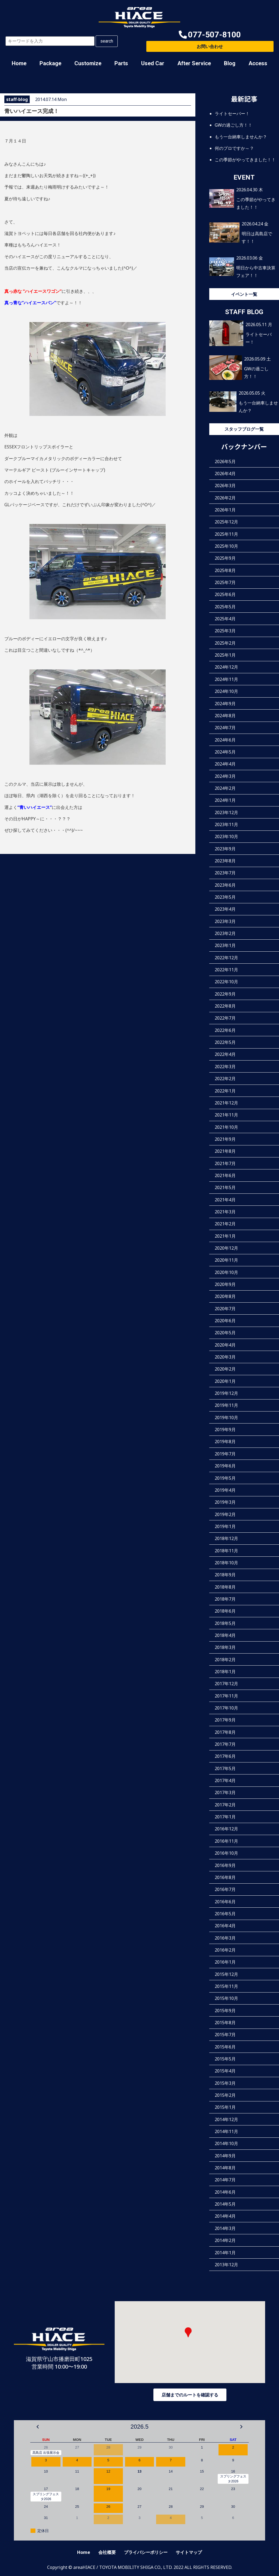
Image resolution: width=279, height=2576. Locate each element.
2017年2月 (225, 1804)
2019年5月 (225, 1478)
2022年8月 (225, 1006)
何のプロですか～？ (234, 148)
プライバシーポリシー (146, 2552)
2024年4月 (225, 764)
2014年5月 (225, 2204)
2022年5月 (225, 1042)
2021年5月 (225, 1187)
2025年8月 (225, 570)
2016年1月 (225, 1962)
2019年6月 (225, 1466)
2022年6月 (225, 1030)
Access (257, 63)
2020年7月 (225, 1308)
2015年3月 (225, 2083)
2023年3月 (225, 921)
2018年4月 (225, 1635)
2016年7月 (225, 1889)
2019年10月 (226, 1417)
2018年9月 (225, 1575)
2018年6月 (225, 1611)
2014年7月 (225, 2180)
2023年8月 (225, 861)
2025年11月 (226, 534)
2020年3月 (225, 1357)
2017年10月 (226, 1708)
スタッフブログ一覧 (244, 429)
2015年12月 (226, 1974)
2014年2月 (225, 2240)
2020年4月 (225, 1345)
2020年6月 (225, 1321)
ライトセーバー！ (232, 114)
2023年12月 (226, 812)
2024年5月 (225, 752)
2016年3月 (225, 1938)
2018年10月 (226, 1562)
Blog (229, 63)
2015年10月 (226, 1998)
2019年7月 (225, 1454)
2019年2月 (225, 1514)
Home (19, 63)
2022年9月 (225, 994)
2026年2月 (225, 498)
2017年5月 (225, 1768)
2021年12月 (226, 1103)
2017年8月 (225, 1732)
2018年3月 (225, 1647)
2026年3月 (225, 486)
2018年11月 (226, 1550)
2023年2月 (225, 933)
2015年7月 (225, 2035)
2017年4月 (225, 1780)
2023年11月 (226, 824)
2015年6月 (225, 2047)
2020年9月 (225, 1284)
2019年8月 (225, 1442)
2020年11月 (226, 1260)
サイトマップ (189, 2552)
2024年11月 (226, 679)
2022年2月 (225, 1079)
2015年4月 (225, 2071)
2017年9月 (225, 1720)
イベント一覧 (244, 294)
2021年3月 (225, 1211)
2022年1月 (225, 1091)
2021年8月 (225, 1151)
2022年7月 (225, 1018)
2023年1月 (225, 945)
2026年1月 (225, 510)
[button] (210, 35)
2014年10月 (226, 2143)
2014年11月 (226, 2131)
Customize (87, 63)
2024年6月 (225, 740)
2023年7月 (225, 873)
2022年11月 (226, 970)
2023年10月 (226, 836)
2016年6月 (225, 1901)
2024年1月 (225, 800)
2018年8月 (225, 1587)
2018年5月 (225, 1623)
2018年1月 (225, 1672)
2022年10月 (226, 982)
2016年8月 (225, 1877)
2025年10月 (226, 546)
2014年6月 (225, 2192)
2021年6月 (225, 1175)
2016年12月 (226, 1829)
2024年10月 (226, 691)
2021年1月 (225, 1236)
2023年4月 (225, 909)
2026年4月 (225, 473)
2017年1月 (225, 1817)
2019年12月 (226, 1393)
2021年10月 (226, 1127)
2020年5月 (225, 1333)
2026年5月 (225, 461)
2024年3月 (225, 776)
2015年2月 (225, 2095)
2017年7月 (225, 1744)
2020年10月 (226, 1272)
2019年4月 (225, 1490)
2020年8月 (225, 1296)
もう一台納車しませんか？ (241, 136)
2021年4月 (225, 1199)
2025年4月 (225, 619)
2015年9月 (225, 2010)
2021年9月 (225, 1139)
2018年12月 (226, 1538)
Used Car (152, 63)
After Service (194, 63)
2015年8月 (225, 2023)
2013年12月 (226, 2264)
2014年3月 (225, 2228)
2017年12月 (226, 1684)
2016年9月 (225, 1865)
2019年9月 (225, 1430)
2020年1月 (225, 1381)
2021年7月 (225, 1163)
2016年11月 (226, 1841)
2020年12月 (226, 1248)
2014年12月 (226, 2119)
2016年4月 (225, 1926)
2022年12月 (226, 957)
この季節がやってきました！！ (245, 160)
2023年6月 (225, 885)
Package (50, 63)
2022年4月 (225, 1054)
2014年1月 (225, 2252)
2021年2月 (225, 1224)
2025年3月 (225, 631)
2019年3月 (225, 1502)
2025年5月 (225, 606)
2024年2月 (225, 788)
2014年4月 (225, 2216)
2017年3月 (225, 1792)
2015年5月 (225, 2059)
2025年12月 (226, 522)
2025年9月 (225, 558)
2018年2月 (225, 1659)
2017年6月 (225, 1756)
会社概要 (107, 2552)
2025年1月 (225, 655)
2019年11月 (226, 1405)
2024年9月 (225, 703)
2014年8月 (225, 2168)
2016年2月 (225, 1950)
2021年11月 (226, 1115)
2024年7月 (225, 728)
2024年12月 (226, 667)
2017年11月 (226, 1696)
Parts (121, 63)
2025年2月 (225, 643)
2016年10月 (226, 1853)
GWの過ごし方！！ (233, 125)
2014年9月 (225, 2155)
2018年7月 (225, 1599)
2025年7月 (225, 582)
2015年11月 (226, 1986)
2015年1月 (225, 2107)
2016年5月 (225, 1913)
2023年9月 (225, 848)
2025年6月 (225, 594)
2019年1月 (225, 1526)
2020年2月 (225, 1369)
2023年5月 (225, 897)
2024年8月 (225, 715)
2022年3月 (225, 1066)
